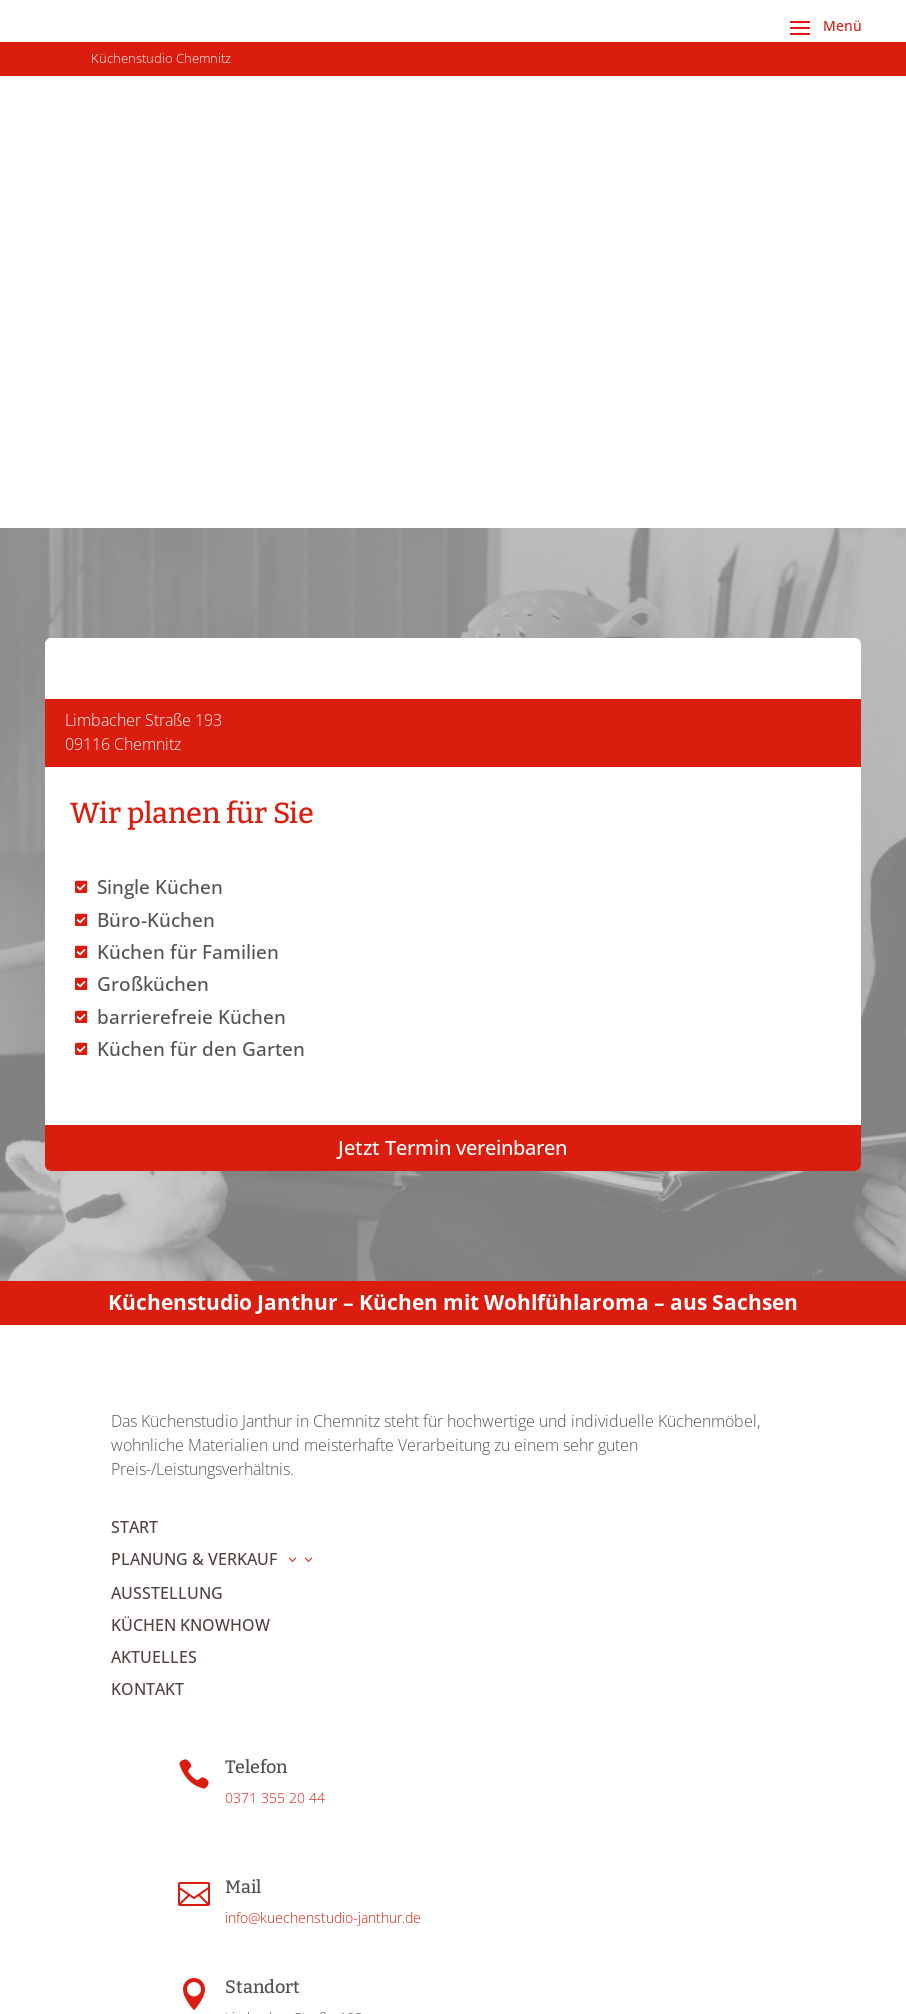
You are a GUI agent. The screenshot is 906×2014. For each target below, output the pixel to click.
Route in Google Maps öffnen (316, 1707)
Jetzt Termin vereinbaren (452, 755)
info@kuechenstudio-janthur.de (323, 1559)
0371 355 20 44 (275, 1439)
